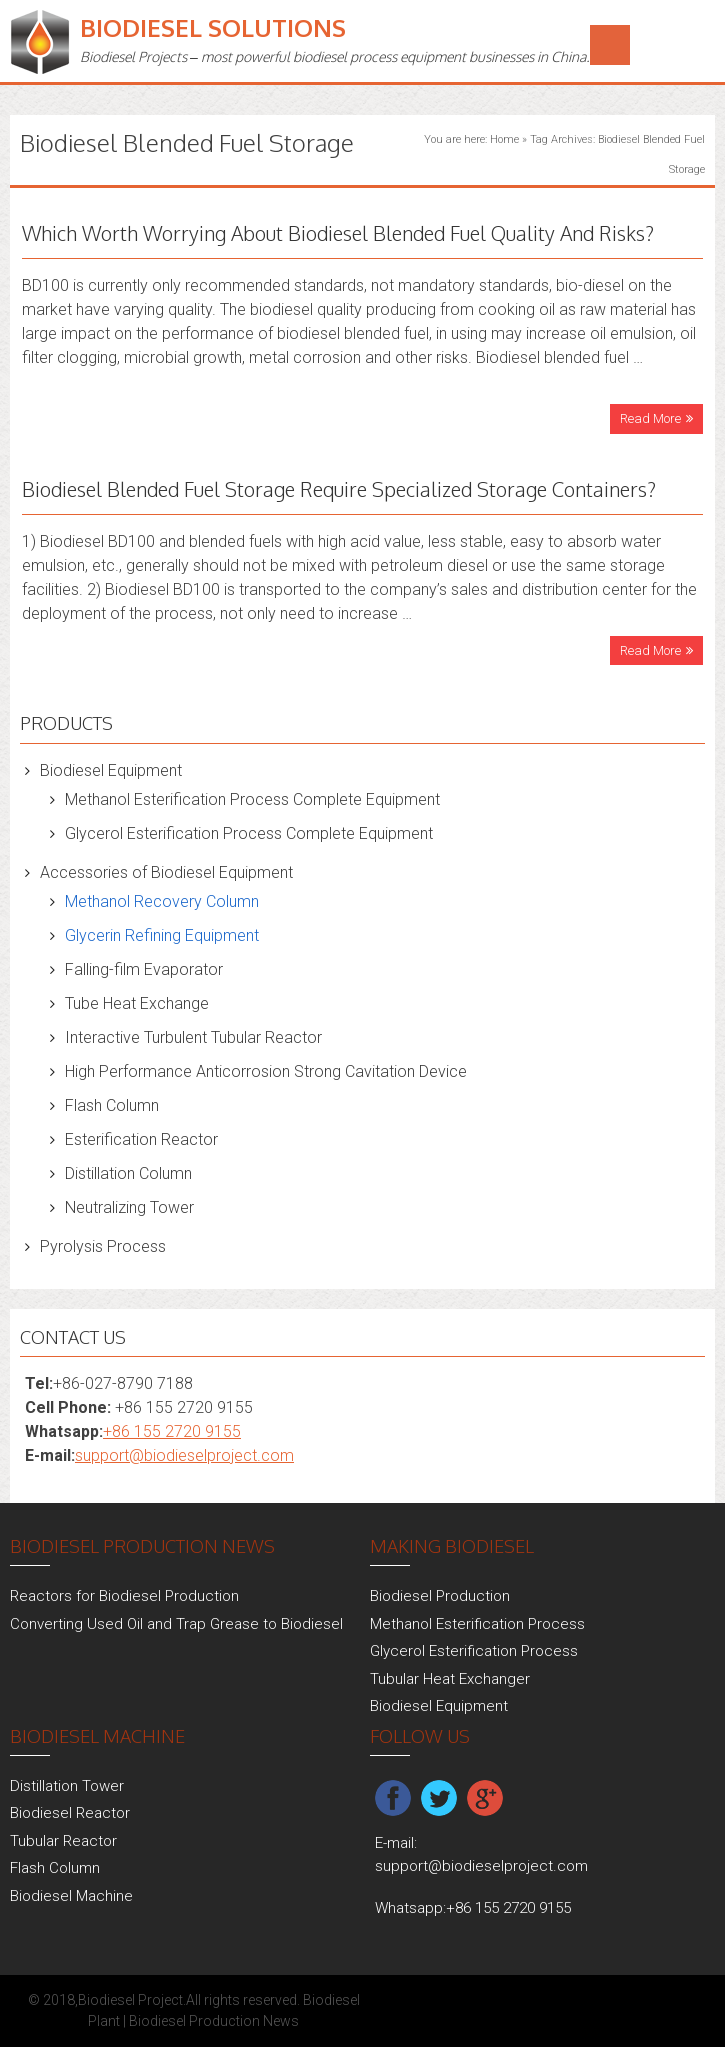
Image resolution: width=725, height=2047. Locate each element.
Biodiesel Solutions (213, 27)
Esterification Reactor (141, 1139)
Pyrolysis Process (103, 1246)
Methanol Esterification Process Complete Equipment (252, 799)
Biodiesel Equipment (111, 770)
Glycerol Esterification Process (474, 1651)
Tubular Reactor (63, 1841)
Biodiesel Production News (214, 2021)
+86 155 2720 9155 (172, 1431)
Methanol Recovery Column (162, 901)
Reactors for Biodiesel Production (124, 1596)
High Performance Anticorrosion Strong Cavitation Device (266, 1071)
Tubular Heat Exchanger (450, 1679)
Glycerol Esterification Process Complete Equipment (249, 833)
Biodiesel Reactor (70, 1813)
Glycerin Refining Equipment (162, 935)
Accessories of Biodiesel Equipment (166, 872)
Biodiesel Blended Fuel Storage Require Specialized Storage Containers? (339, 489)
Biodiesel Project (130, 2000)
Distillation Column (128, 1173)
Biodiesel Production (440, 1596)
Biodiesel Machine (71, 1896)
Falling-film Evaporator (144, 969)
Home (504, 139)
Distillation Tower (67, 1786)
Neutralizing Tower (129, 1207)
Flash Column (112, 1105)
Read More (650, 418)
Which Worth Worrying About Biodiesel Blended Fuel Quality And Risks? (338, 233)
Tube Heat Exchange (137, 1003)
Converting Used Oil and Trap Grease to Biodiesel (176, 1624)
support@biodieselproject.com (184, 1455)
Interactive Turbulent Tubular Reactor (193, 1037)
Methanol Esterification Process (477, 1624)
